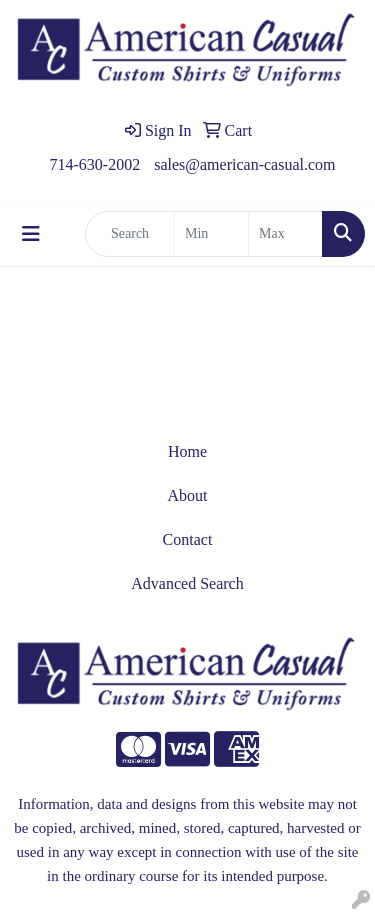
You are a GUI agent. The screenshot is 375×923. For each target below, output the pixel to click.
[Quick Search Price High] (285, 234)
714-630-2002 (95, 164)
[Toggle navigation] (31, 234)
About (188, 495)
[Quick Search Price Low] (211, 234)
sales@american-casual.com (244, 164)
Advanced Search (187, 583)
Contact (188, 539)
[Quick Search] (130, 234)
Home (187, 451)
